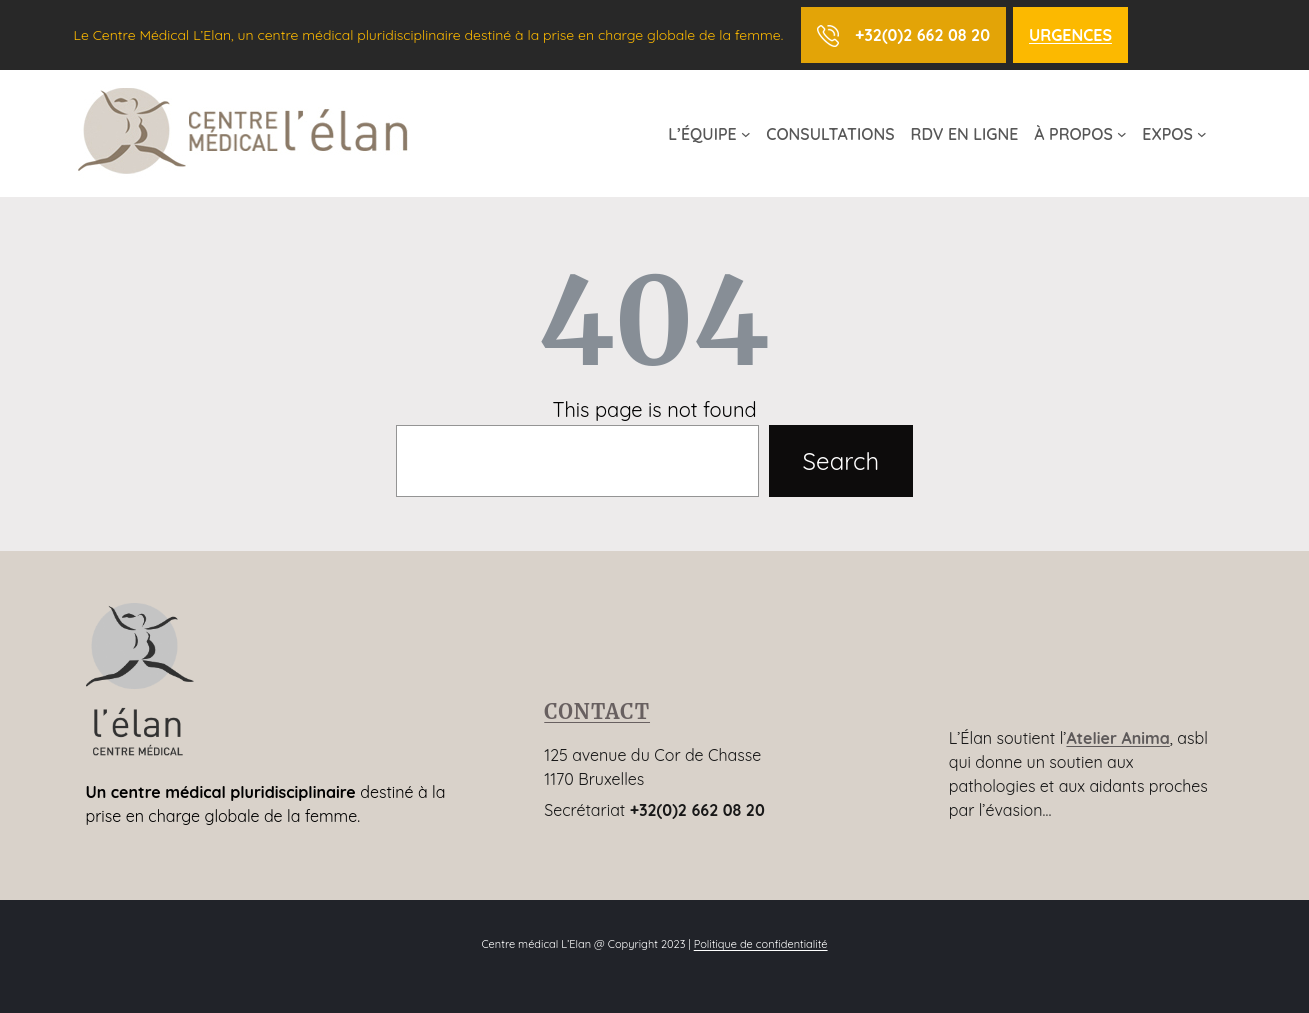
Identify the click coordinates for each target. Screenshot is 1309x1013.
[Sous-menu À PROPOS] (1122, 134)
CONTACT (597, 711)
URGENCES (1070, 35)
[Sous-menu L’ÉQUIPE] (746, 134)
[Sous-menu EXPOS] (1202, 134)
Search (841, 461)
